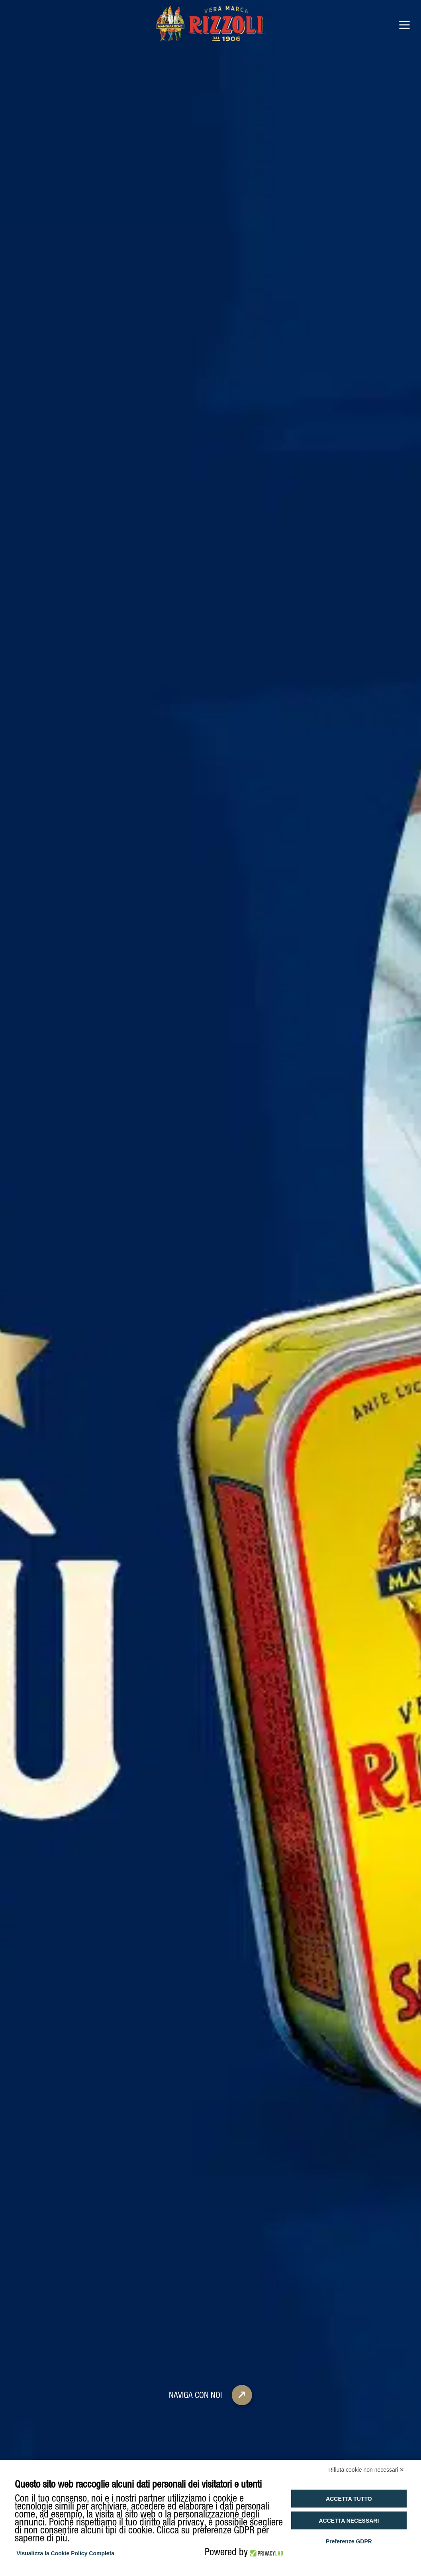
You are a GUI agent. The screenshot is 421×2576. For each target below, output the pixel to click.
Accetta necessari (349, 2520)
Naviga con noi (212, 2348)
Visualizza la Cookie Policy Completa (66, 2553)
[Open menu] (404, 24)
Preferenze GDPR (349, 2541)
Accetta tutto (349, 2499)
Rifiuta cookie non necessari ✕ (367, 2470)
